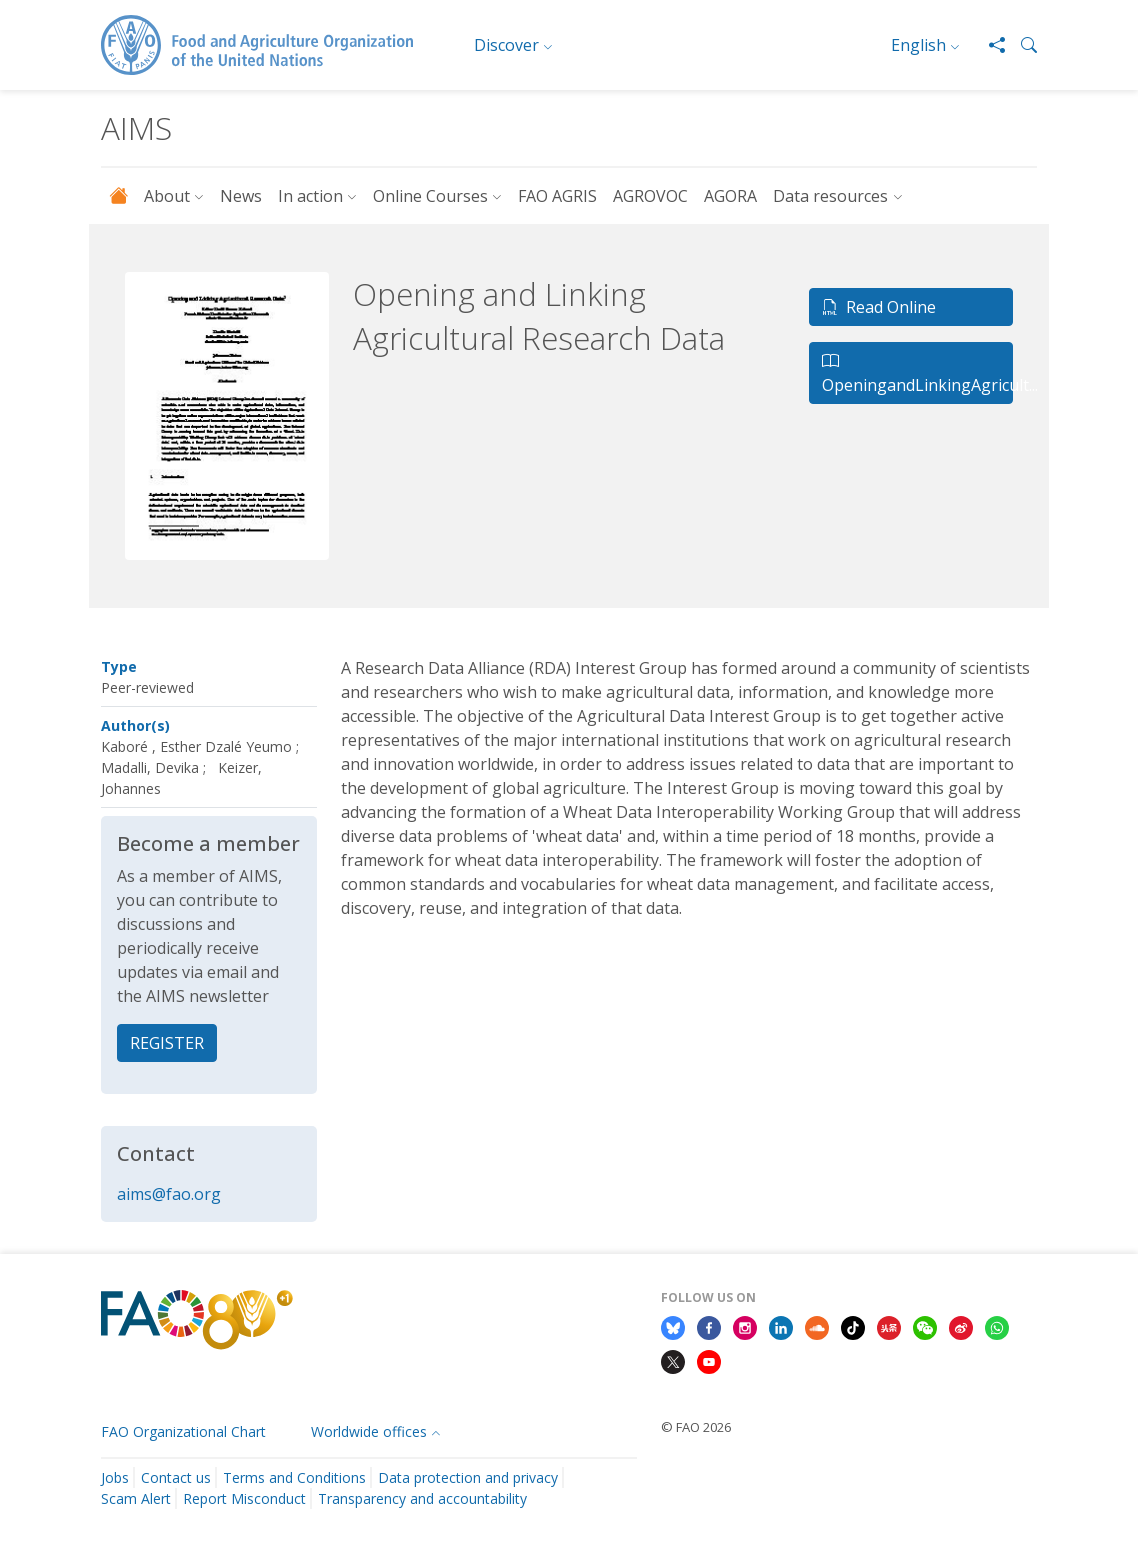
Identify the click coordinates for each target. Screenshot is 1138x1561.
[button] (1021, 45)
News (241, 196)
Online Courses (430, 196)
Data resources (830, 196)
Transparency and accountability (422, 1498)
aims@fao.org (169, 1194)
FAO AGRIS (557, 196)
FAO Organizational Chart (183, 1431)
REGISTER (167, 1043)
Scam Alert (136, 1498)
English (918, 45)
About (167, 196)
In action (310, 196)
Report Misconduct (244, 1498)
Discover (506, 45)
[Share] (989, 45)
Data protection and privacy (468, 1477)
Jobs (115, 1477)
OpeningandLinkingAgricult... (917, 373)
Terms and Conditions (294, 1477)
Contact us (176, 1477)
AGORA (730, 196)
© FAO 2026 (696, 1427)
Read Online (879, 307)
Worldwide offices (369, 1431)
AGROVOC (650, 196)
